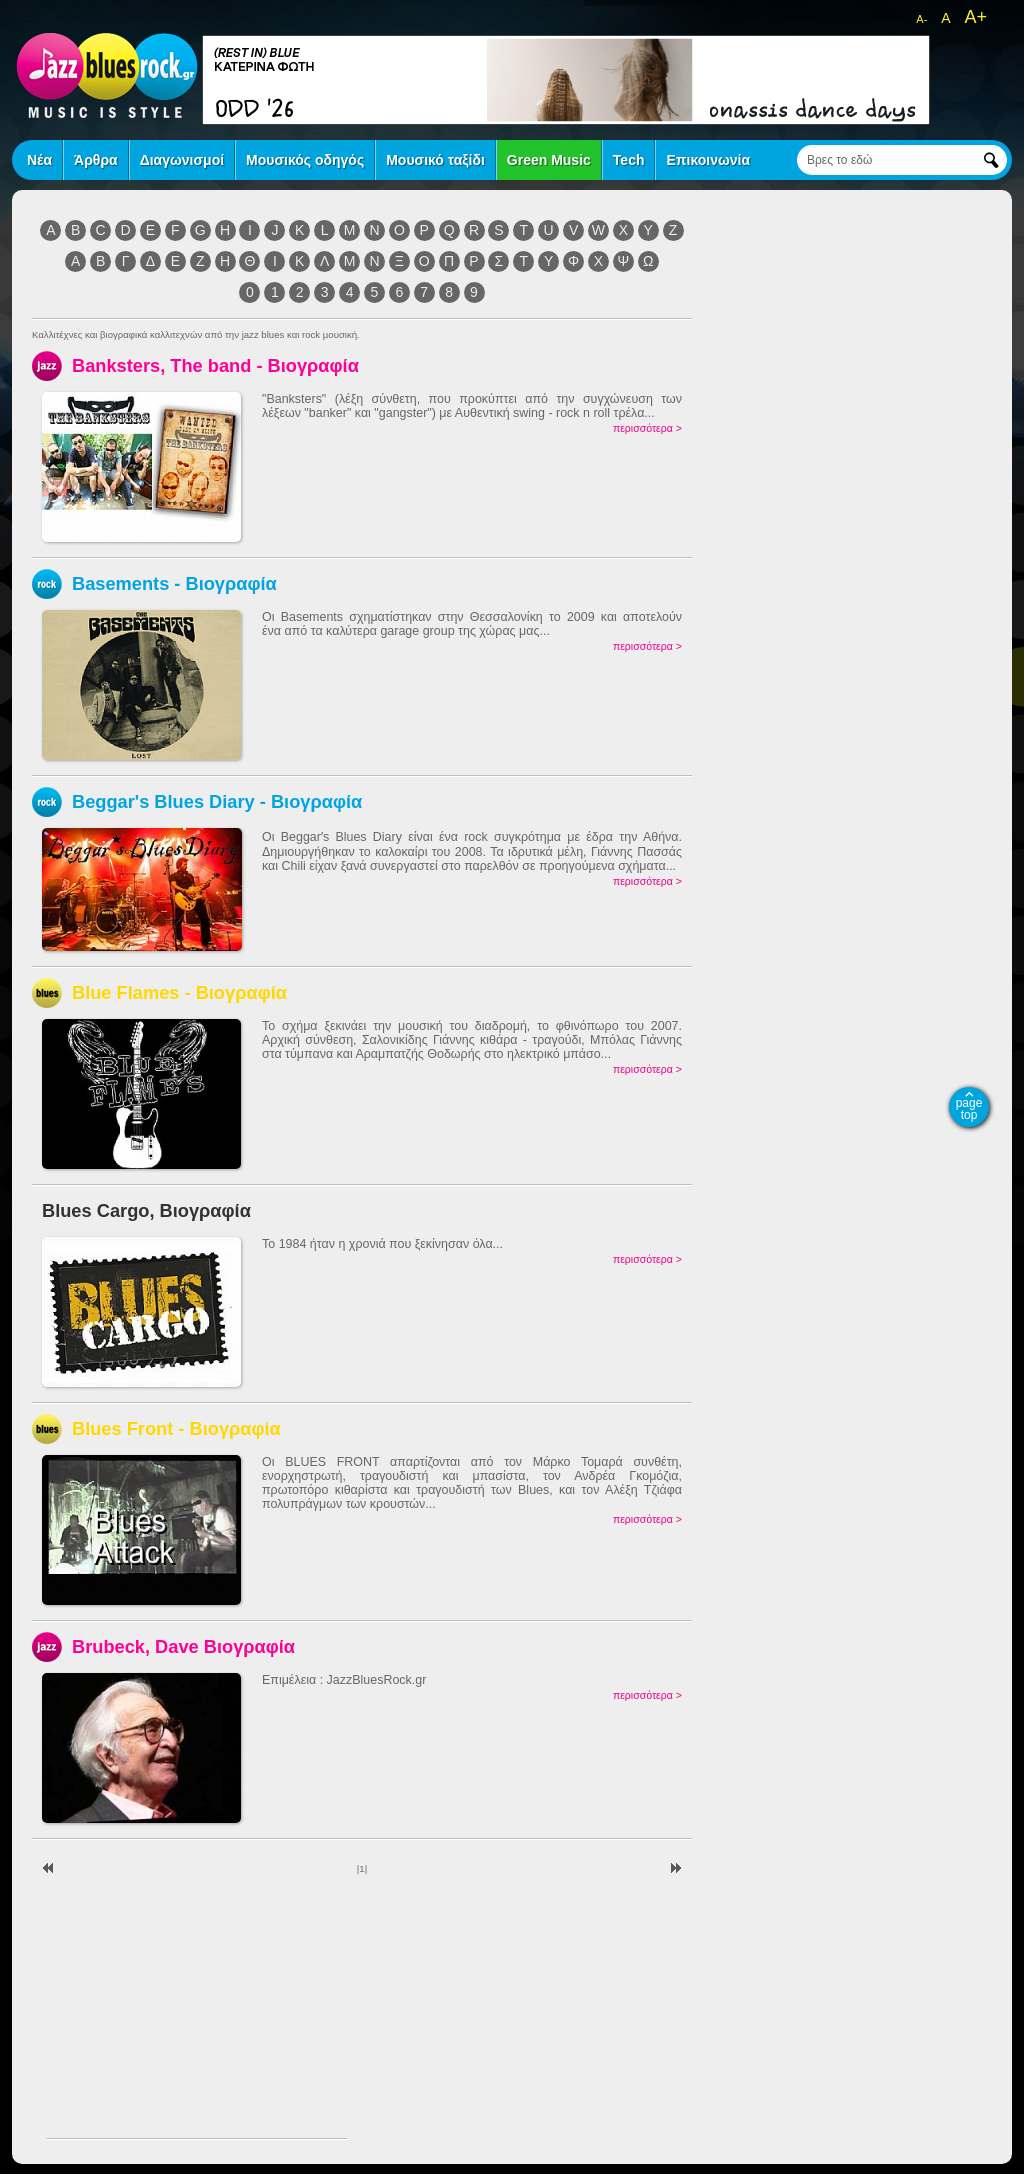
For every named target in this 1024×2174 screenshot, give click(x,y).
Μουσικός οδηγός (305, 160)
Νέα (39, 160)
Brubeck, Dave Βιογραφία (183, 1646)
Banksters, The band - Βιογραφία (215, 365)
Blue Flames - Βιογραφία (179, 992)
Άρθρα (96, 160)
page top (969, 1109)
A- (921, 19)
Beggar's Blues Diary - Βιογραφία (217, 801)
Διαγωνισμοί (182, 160)
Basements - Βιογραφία (174, 583)
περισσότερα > (647, 428)
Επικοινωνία (708, 160)
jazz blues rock (107, 75)
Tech (629, 160)
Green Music (549, 160)
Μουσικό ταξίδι (435, 160)
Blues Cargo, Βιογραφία (146, 1210)
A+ (975, 17)
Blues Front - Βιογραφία (176, 1428)
